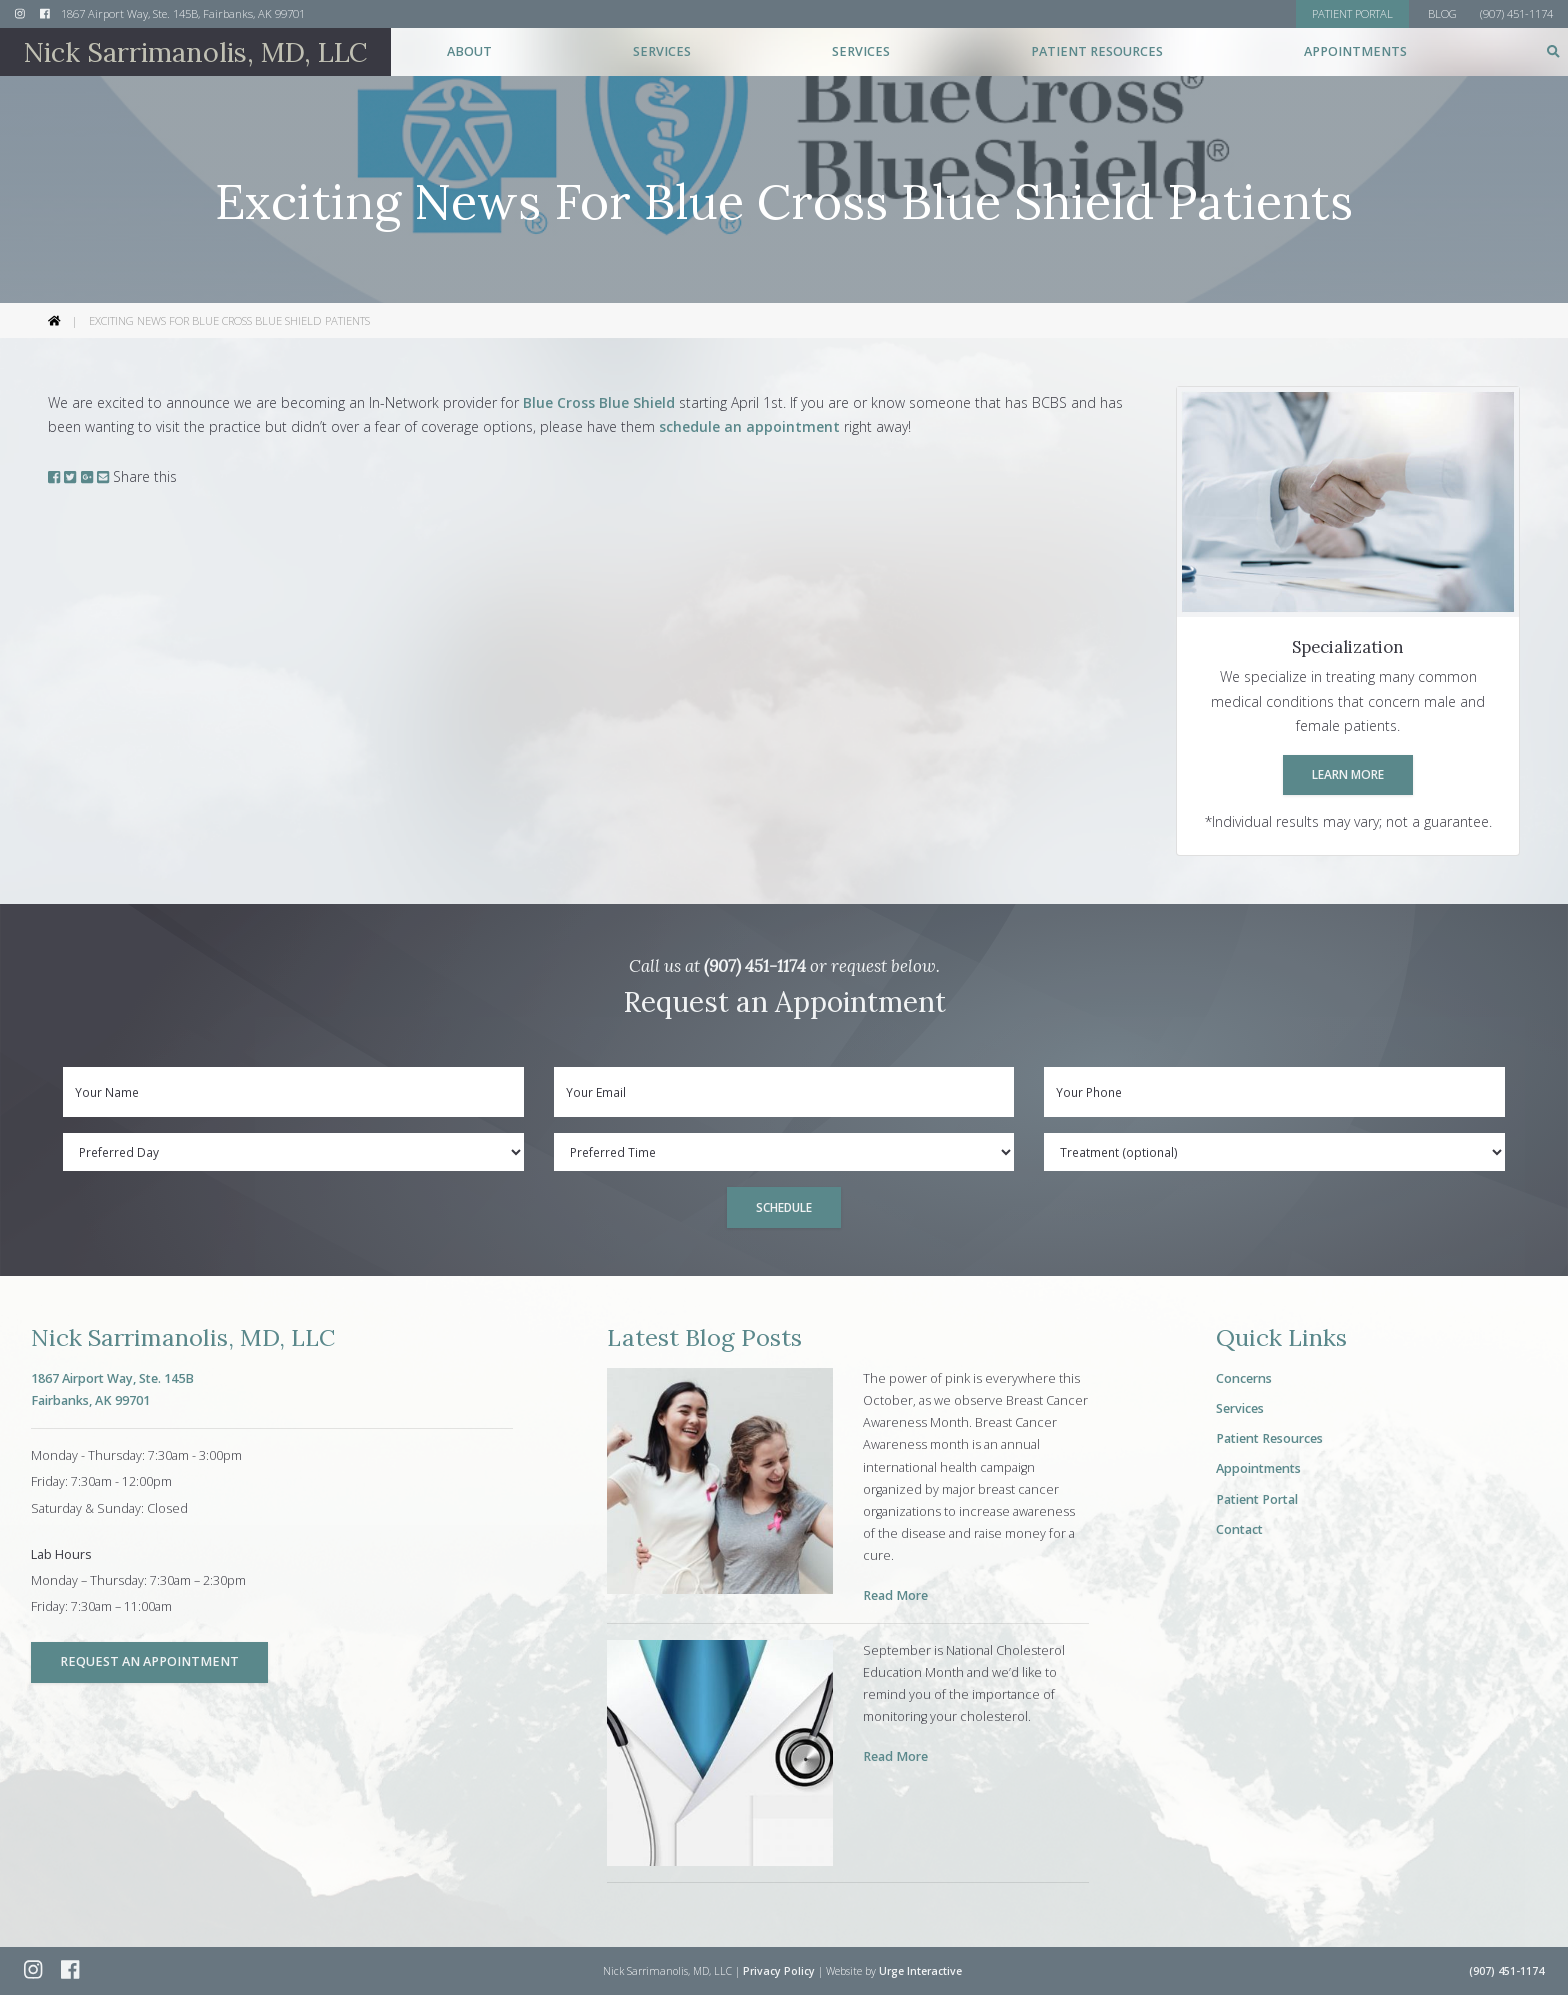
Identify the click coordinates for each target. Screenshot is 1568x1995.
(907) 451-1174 (755, 966)
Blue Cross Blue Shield (599, 402)
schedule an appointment (749, 426)
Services (1240, 1408)
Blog (1442, 13)
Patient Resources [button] (1097, 51)
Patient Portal (1257, 1499)
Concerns (1244, 1378)
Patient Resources (1269, 1438)
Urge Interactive (920, 1971)
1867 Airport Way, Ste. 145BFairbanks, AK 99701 (112, 1389)
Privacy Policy (779, 1971)
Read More (895, 1595)
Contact (1239, 1529)
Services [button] (662, 51)
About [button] (469, 51)
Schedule (784, 1207)
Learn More (1348, 774)
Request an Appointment (149, 1661)
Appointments (1355, 51)
